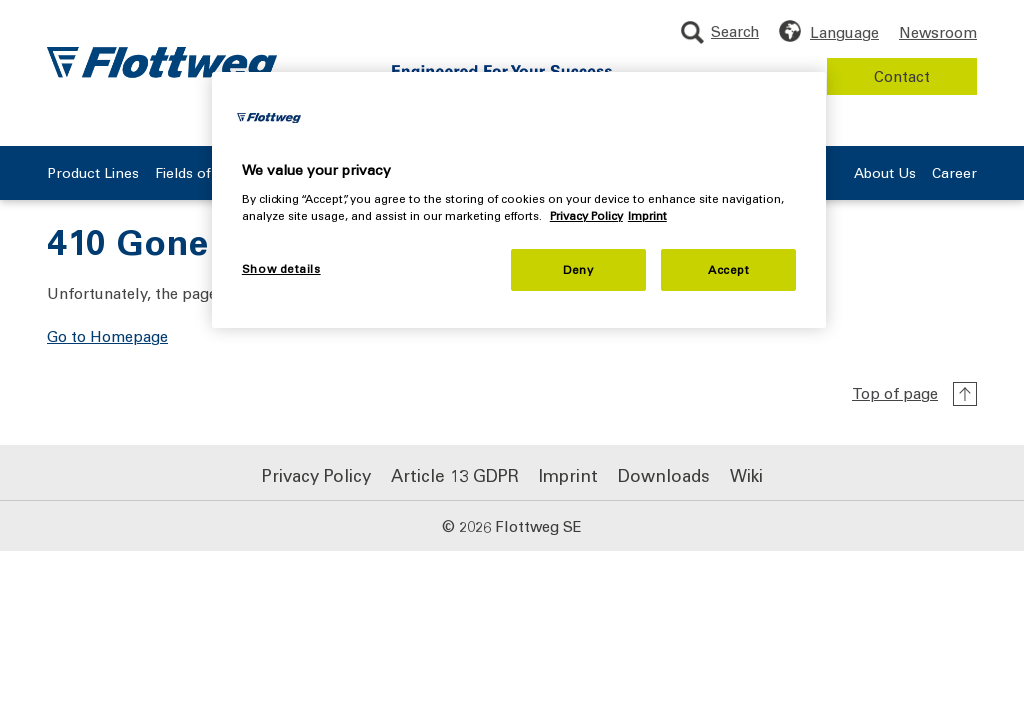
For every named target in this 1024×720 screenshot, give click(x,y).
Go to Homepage (107, 336)
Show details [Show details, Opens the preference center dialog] (281, 268)
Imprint (568, 475)
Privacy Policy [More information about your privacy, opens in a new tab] (586, 215)
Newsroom (938, 32)
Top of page (895, 393)
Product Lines (93, 173)
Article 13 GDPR (455, 475)
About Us (885, 173)
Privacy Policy (316, 475)
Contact (902, 76)
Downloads (664, 475)
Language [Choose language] (844, 32)
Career (954, 173)
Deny (578, 269)
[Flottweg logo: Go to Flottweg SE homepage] (162, 66)
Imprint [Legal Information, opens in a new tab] (647, 215)
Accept (728, 269)
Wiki (746, 475)
